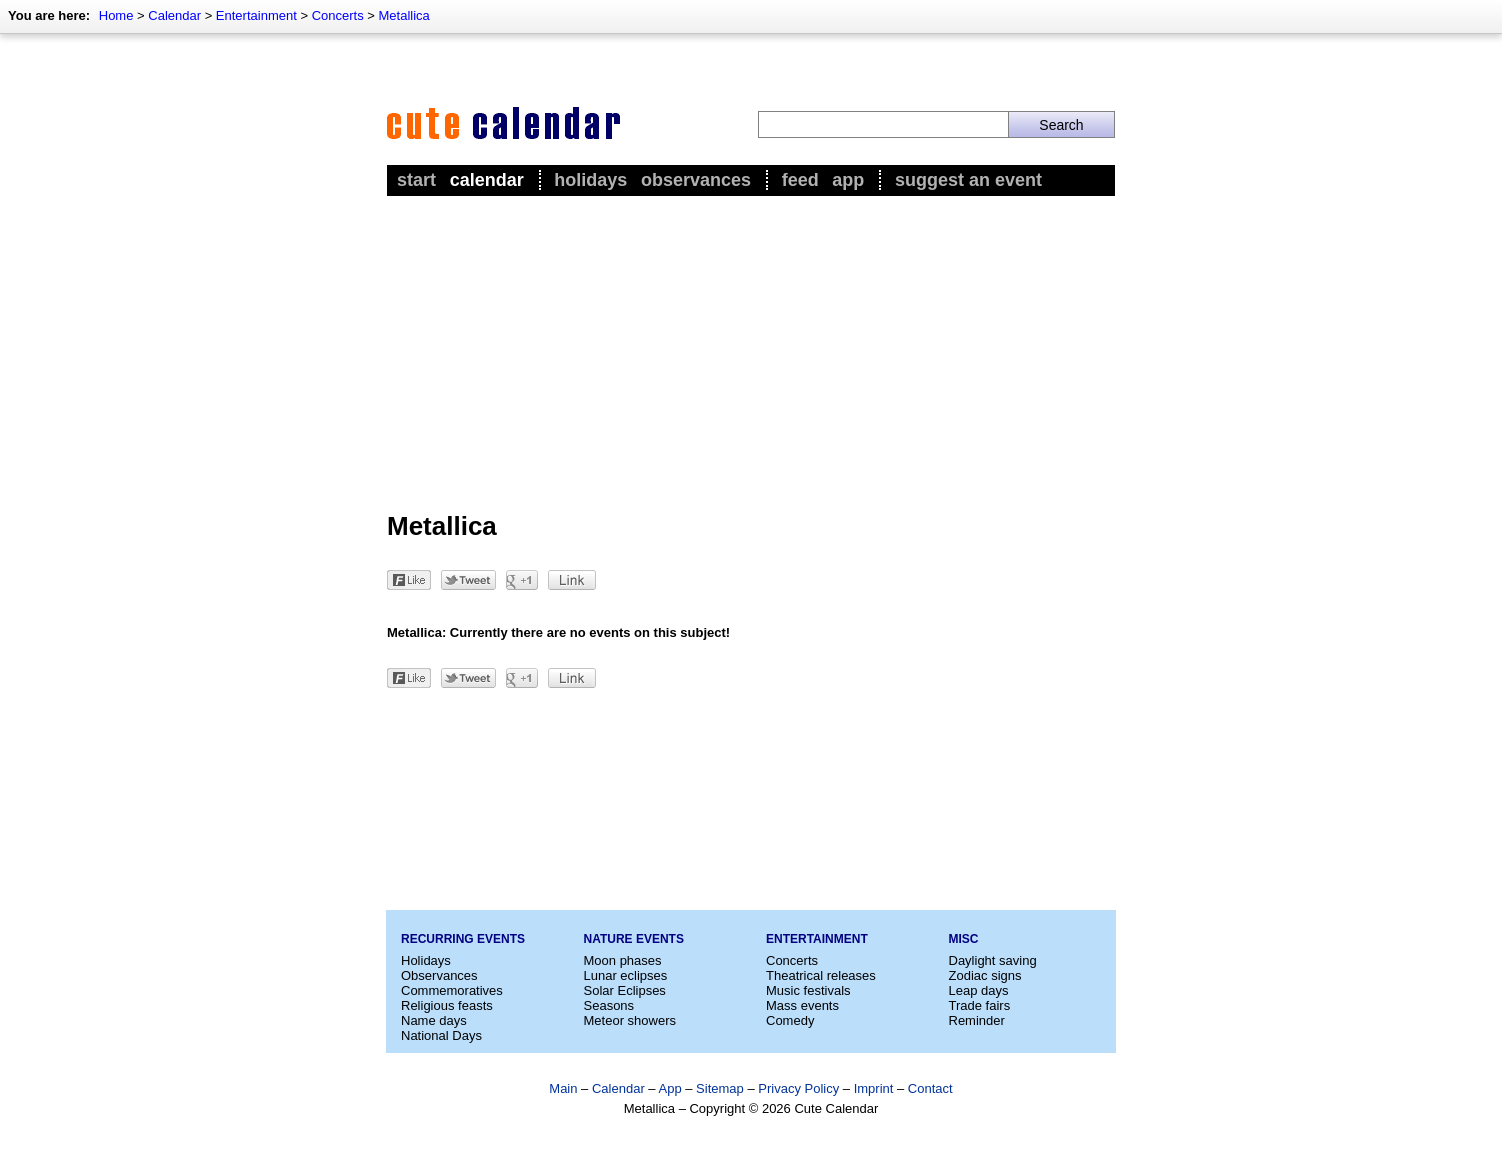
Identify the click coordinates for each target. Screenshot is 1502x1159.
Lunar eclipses (626, 975)
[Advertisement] (751, 351)
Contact (930, 1088)
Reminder (977, 1020)
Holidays (590, 180)
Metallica (403, 15)
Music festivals (808, 990)
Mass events (802, 1005)
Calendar (174, 15)
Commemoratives (452, 990)
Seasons (609, 1005)
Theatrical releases (821, 975)
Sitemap (720, 1088)
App (848, 180)
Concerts (338, 15)
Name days (434, 1020)
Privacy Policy (798, 1088)
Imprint (874, 1088)
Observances (696, 180)
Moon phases (623, 960)
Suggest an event (968, 180)
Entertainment (256, 15)
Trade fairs (980, 1005)
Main (563, 1088)
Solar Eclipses (625, 990)
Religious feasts (447, 1005)
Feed (800, 180)
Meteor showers (630, 1020)
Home (116, 15)
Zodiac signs (985, 975)
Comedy (790, 1020)
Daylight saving (993, 960)
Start (416, 180)
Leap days (979, 990)
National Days (441, 1035)
